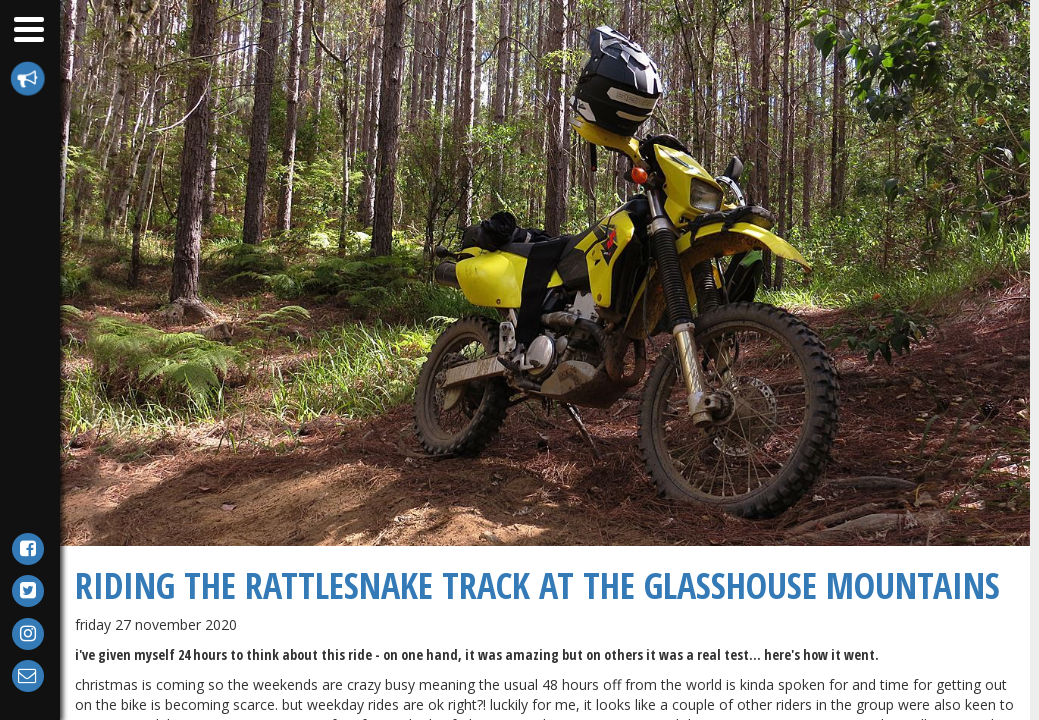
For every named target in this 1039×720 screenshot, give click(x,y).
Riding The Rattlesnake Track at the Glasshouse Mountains (537, 585)
